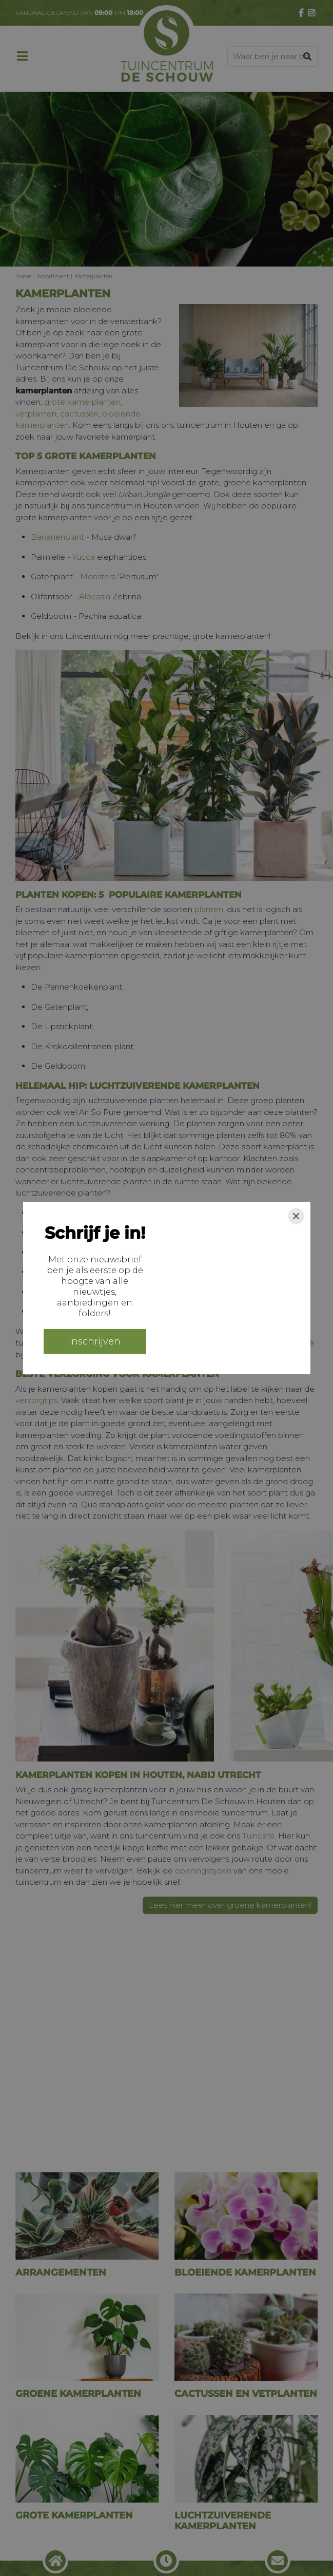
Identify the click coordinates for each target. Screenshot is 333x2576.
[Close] (296, 1216)
